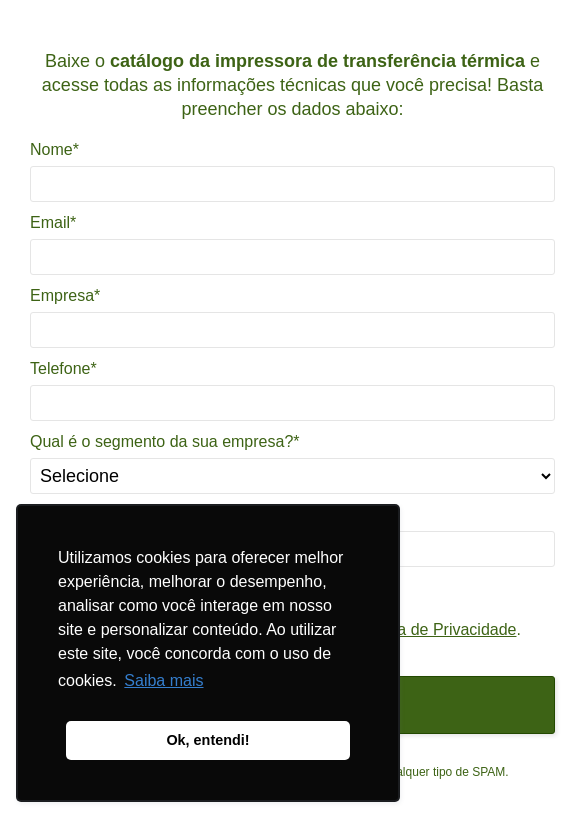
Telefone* (63, 368)
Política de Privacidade (435, 629)
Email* (53, 222)
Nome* (54, 149)
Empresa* (65, 295)
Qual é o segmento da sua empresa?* (165, 441)
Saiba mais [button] (163, 680)
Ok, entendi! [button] (207, 740)
